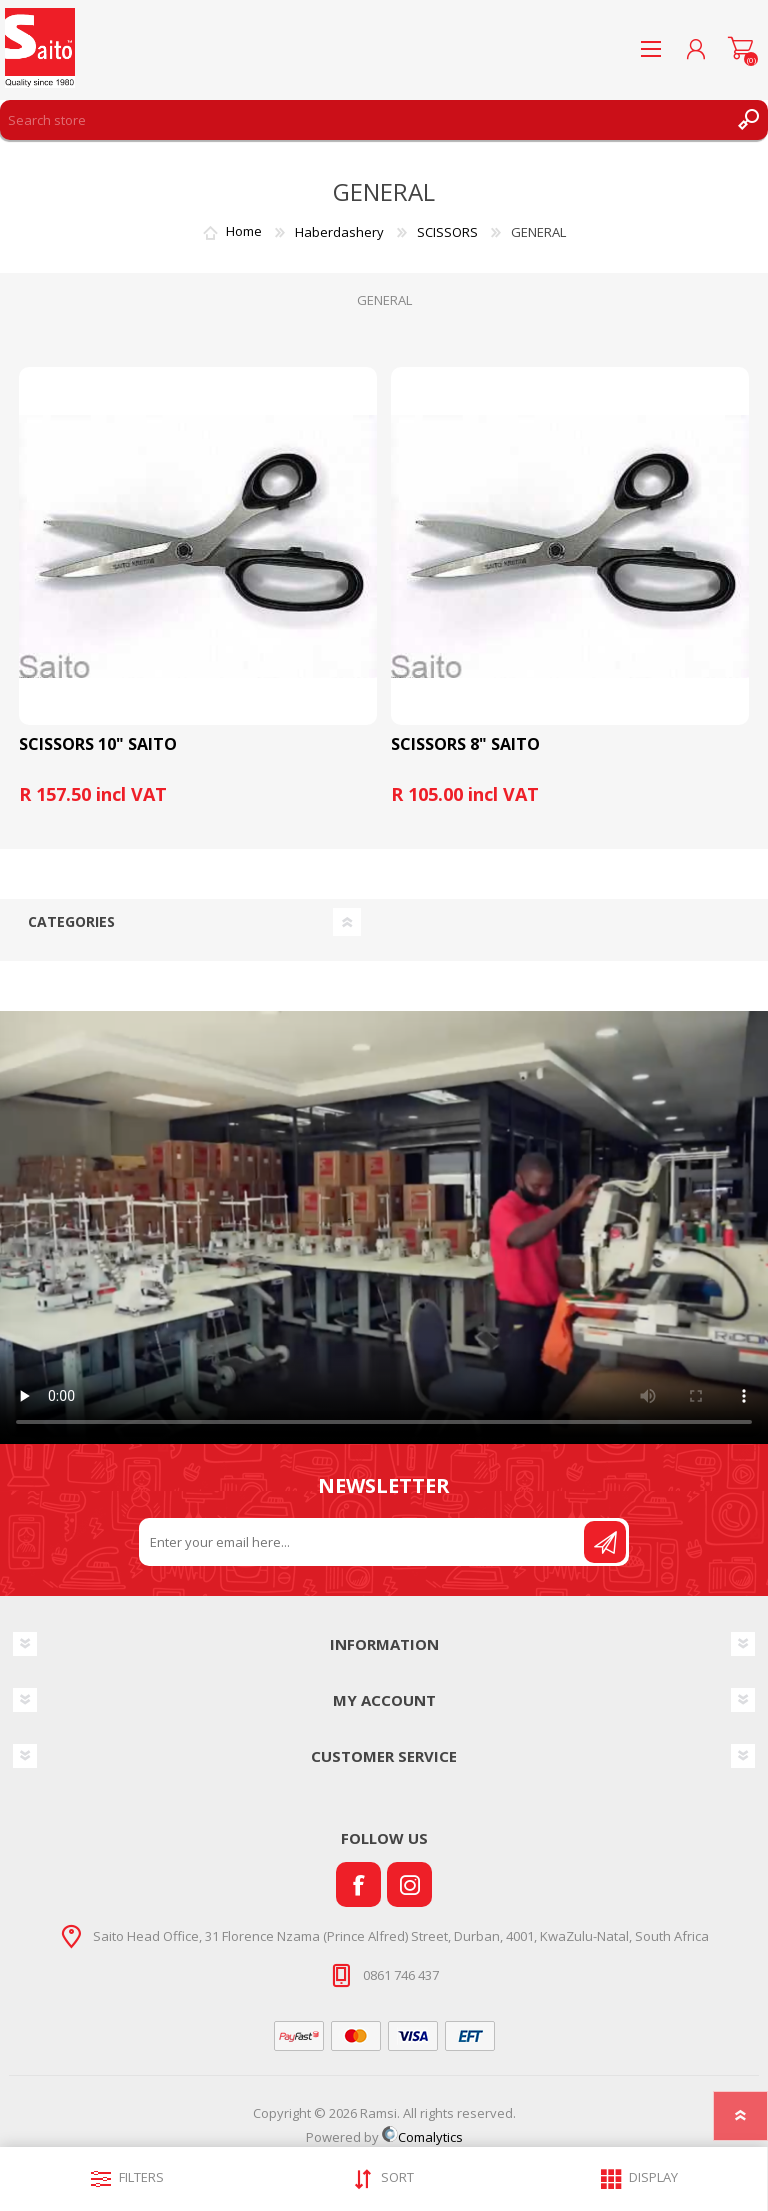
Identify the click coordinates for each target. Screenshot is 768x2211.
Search (748, 120)
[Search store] (364, 120)
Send (605, 1542)
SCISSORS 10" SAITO (98, 744)
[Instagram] (409, 1884)
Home (244, 232)
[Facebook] (358, 1884)
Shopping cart (740, 49)
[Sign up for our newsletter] (363, 1542)
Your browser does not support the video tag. (384, 1227)
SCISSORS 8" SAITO (465, 744)
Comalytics (422, 2137)
